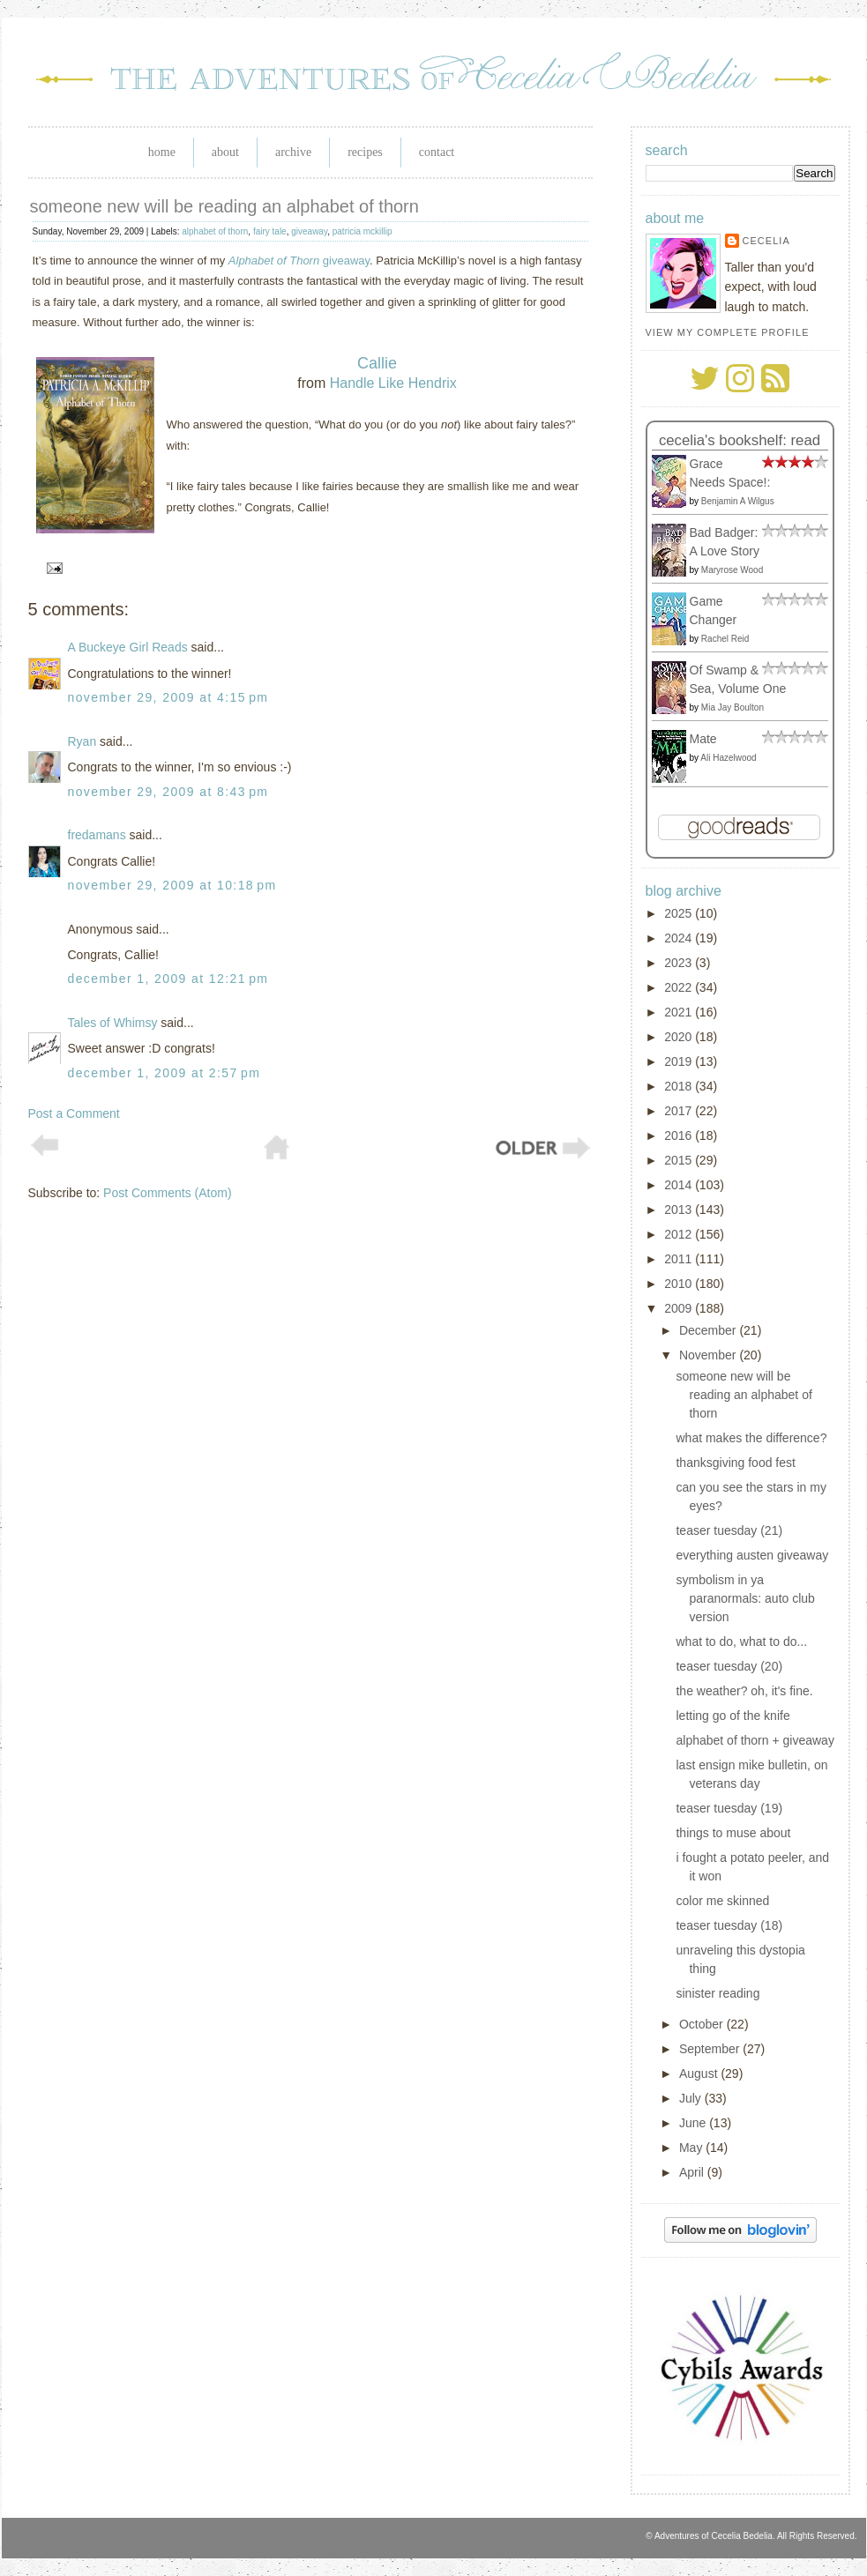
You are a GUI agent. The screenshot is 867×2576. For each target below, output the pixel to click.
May (692, 2147)
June (694, 2123)
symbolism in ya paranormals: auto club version (745, 1598)
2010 (679, 1284)
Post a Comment (74, 1113)
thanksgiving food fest (735, 1463)
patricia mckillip (362, 231)
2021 (679, 1012)
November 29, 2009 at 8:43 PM (168, 792)
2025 (679, 913)
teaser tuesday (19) (729, 1808)
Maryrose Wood (732, 570)
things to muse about (733, 1833)
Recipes (365, 152)
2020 (679, 1037)
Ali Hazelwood (728, 758)
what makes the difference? (751, 1438)
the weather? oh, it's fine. (744, 1691)
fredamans (97, 835)
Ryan (82, 741)
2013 (679, 1209)
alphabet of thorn (215, 231)
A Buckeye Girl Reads (128, 647)
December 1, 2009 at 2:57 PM (164, 1073)
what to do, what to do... (741, 1641)
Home (162, 152)
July (692, 2098)
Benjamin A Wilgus (737, 501)
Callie (377, 363)
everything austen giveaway (752, 1555)
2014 (679, 1185)
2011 (679, 1259)
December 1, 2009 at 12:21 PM (168, 979)
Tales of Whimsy (113, 1023)
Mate (703, 739)
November (709, 1355)
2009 (679, 1308)
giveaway (309, 231)
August (700, 2073)
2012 (679, 1234)
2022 (679, 987)
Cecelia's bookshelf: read (739, 440)
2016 (679, 1135)
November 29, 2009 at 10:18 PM (172, 885)
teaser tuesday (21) (729, 1530)
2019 (679, 1061)
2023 (679, 963)
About (225, 152)
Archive (293, 152)
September (711, 2049)
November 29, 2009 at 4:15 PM (168, 697)
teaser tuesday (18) (729, 1925)
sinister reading (717, 1993)
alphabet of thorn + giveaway (754, 1740)
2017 (679, 1111)
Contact (436, 152)
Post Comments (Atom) (167, 1193)
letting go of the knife (732, 1716)
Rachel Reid (725, 639)
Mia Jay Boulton (732, 707)
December (709, 1330)
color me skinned (722, 1901)
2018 (679, 1086)
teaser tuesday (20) (729, 1666)
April (693, 2172)
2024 (679, 938)
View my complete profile (728, 332)
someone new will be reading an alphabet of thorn (224, 206)
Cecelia (766, 240)
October (703, 2024)
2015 (679, 1160)
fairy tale (270, 231)
